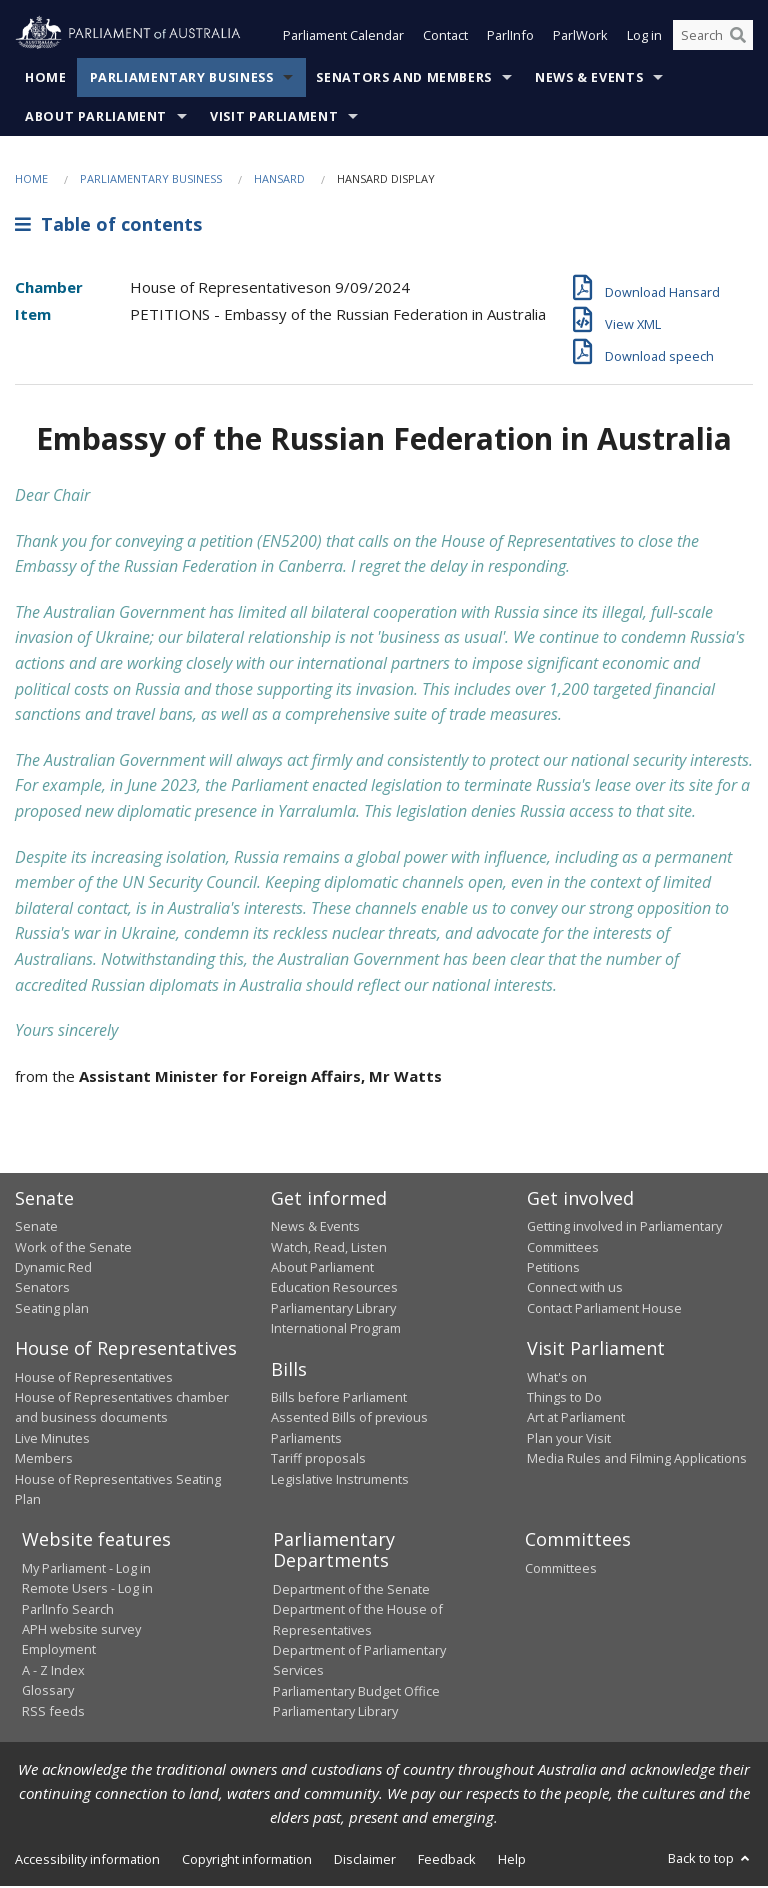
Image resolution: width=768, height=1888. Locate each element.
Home (46, 79)
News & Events (589, 79)
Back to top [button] (710, 1860)
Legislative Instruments (340, 1481)
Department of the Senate (351, 1591)
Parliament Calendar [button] (343, 38)
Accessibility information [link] (87, 1861)
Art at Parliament (576, 1420)
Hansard (279, 180)
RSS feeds (53, 1713)
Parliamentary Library (333, 1310)
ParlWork (580, 38)
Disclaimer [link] (365, 1861)
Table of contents (108, 227)
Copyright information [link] (247, 1861)
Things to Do (564, 1399)
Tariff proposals (318, 1460)
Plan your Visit (569, 1440)
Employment (59, 1652)
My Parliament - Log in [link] (86, 1570)
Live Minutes (52, 1440)
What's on (557, 1379)
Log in (644, 38)
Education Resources (334, 1290)
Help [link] (512, 1861)
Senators (42, 1290)
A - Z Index (53, 1672)
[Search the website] (713, 38)
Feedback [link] (447, 1861)
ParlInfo (510, 38)
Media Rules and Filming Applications (637, 1460)
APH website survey (81, 1631)
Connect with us (575, 1290)
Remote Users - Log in (87, 1590)
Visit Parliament (274, 118)
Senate (36, 1228)
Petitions (553, 1269)
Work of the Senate (73, 1249)
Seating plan (52, 1310)
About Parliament (96, 118)
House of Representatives (94, 1379)
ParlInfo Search (68, 1611)
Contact (445, 38)
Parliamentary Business (182, 79)
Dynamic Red (53, 1269)
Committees (561, 1570)
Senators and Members (404, 79)
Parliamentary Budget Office (356, 1693)
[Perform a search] (738, 38)
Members (44, 1460)
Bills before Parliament (339, 1399)
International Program (336, 1330)
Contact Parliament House (604, 1310)
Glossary (48, 1692)
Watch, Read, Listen (329, 1249)
